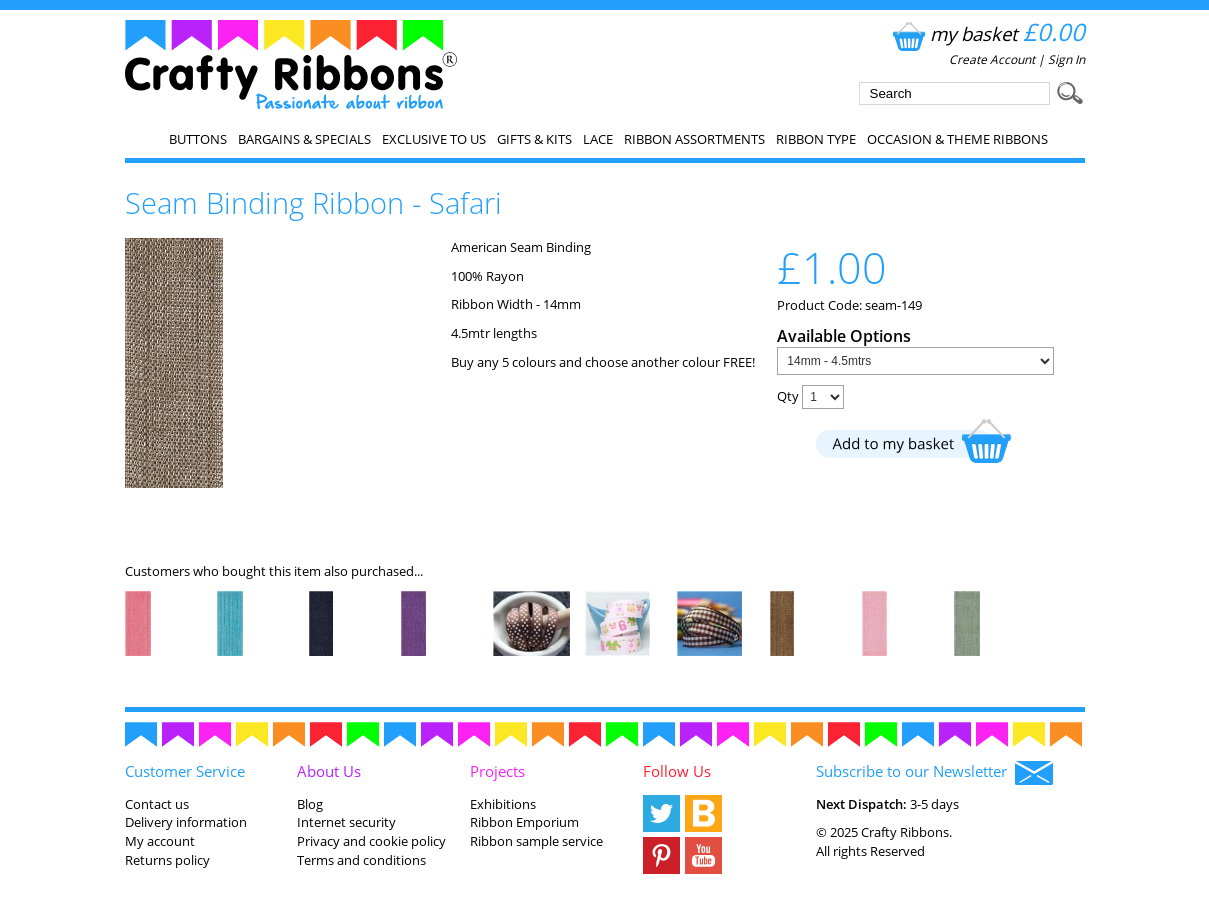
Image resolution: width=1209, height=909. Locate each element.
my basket (986, 33)
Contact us (157, 804)
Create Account (992, 59)
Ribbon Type (816, 139)
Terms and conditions (361, 860)
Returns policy (167, 860)
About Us (329, 771)
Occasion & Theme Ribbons (957, 139)
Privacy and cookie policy (371, 841)
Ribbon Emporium (524, 822)
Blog (310, 804)
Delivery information (186, 822)
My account (160, 841)
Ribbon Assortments (694, 139)
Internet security (346, 822)
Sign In (1066, 59)
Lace (598, 139)
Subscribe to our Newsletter (934, 773)
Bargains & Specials (304, 139)
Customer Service (185, 771)
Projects (497, 771)
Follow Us (677, 771)
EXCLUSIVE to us (434, 139)
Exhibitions (503, 804)
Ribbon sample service (536, 841)
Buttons (198, 139)
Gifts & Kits (534, 139)
